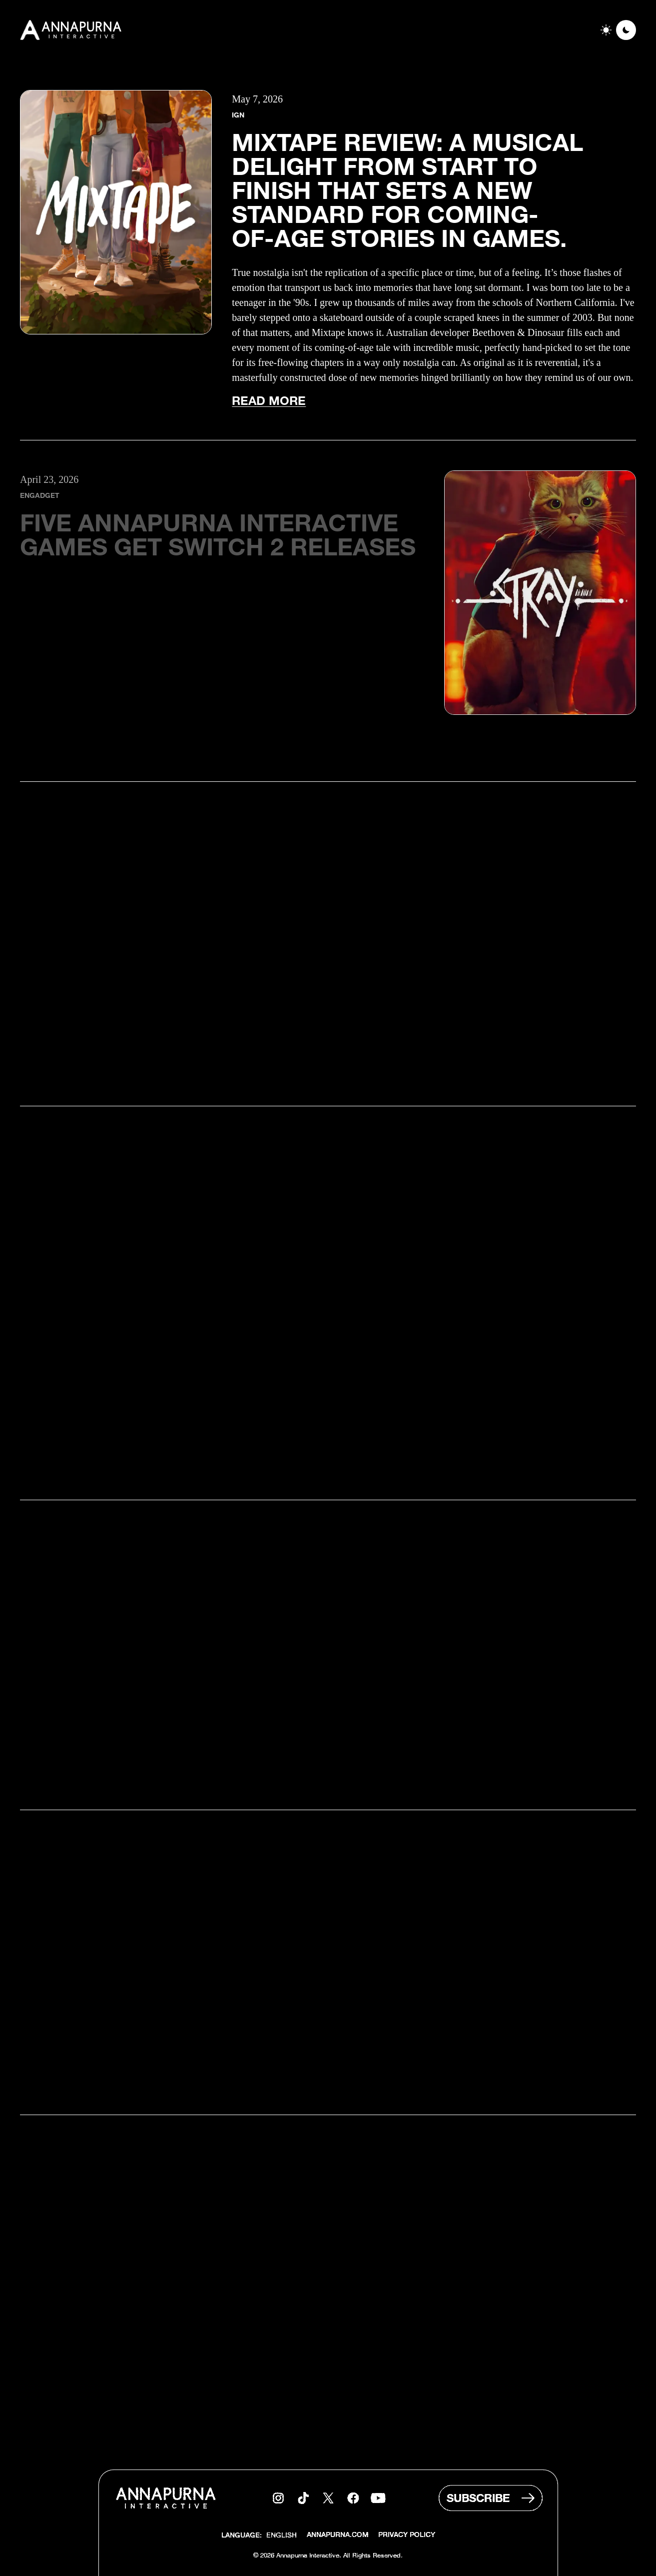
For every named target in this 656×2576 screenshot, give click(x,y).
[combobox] (281, 2536)
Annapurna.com (337, 2535)
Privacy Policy (406, 2535)
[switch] (616, 30)
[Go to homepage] (71, 30)
